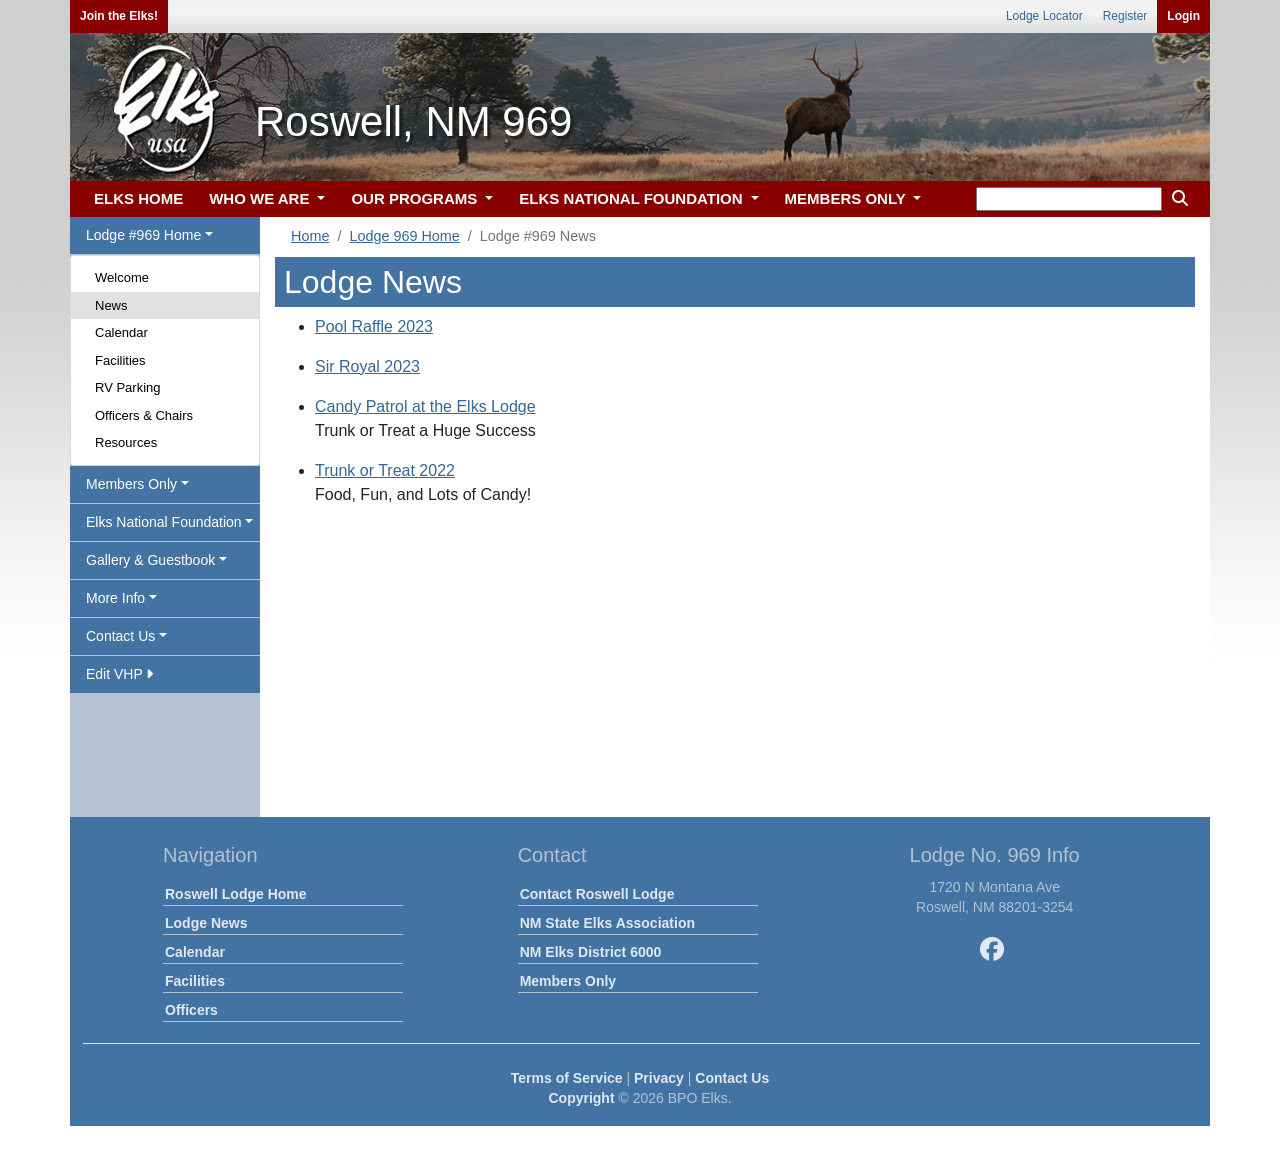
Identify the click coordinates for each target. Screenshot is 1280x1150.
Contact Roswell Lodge (597, 894)
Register (1125, 16)
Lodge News (206, 923)
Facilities (120, 360)
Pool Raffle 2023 (374, 326)
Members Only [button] (131, 484)
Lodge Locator (1044, 16)
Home (310, 236)
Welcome (122, 277)
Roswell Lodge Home (236, 894)
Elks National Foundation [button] (164, 522)
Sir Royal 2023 (367, 366)
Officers (191, 1010)
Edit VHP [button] (119, 674)
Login (1183, 16)
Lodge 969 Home (404, 236)
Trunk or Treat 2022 (385, 470)
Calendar (121, 332)
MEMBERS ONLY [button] (847, 198)
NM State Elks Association (607, 923)
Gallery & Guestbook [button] (150, 560)
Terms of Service (567, 1078)
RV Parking (128, 387)
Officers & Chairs (144, 415)
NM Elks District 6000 (591, 952)
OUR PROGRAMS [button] (416, 198)
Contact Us (732, 1078)
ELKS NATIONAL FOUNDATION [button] (633, 198)
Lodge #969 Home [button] (143, 235)
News (111, 305)
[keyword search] (1069, 199)
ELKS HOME (138, 198)
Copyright (581, 1098)
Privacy (659, 1078)
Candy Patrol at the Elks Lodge (425, 406)
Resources (126, 442)
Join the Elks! (119, 16)
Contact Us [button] (120, 636)
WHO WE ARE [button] (261, 198)
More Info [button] (115, 598)
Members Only (568, 981)
